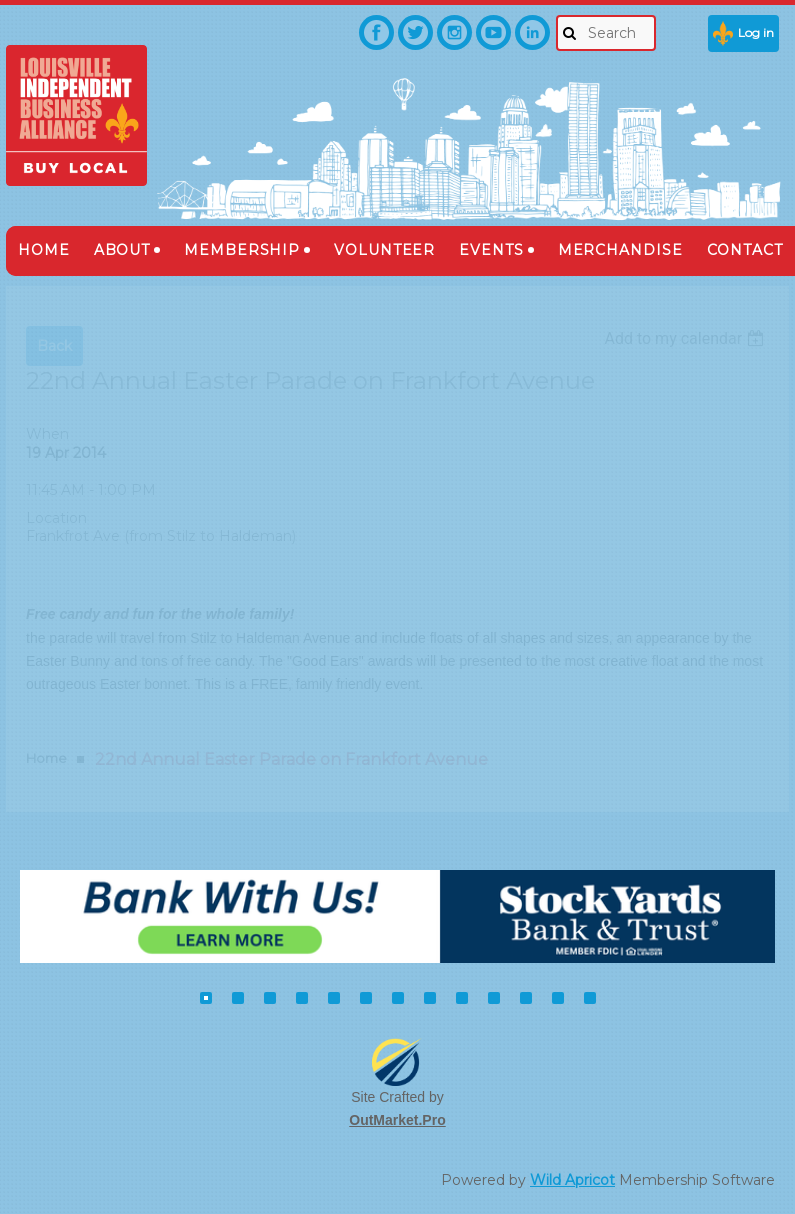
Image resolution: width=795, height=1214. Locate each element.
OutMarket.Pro (397, 1120)
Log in (756, 32)
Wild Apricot (572, 1180)
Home (46, 758)
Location (56, 518)
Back (54, 346)
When (47, 434)
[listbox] (686, 338)
